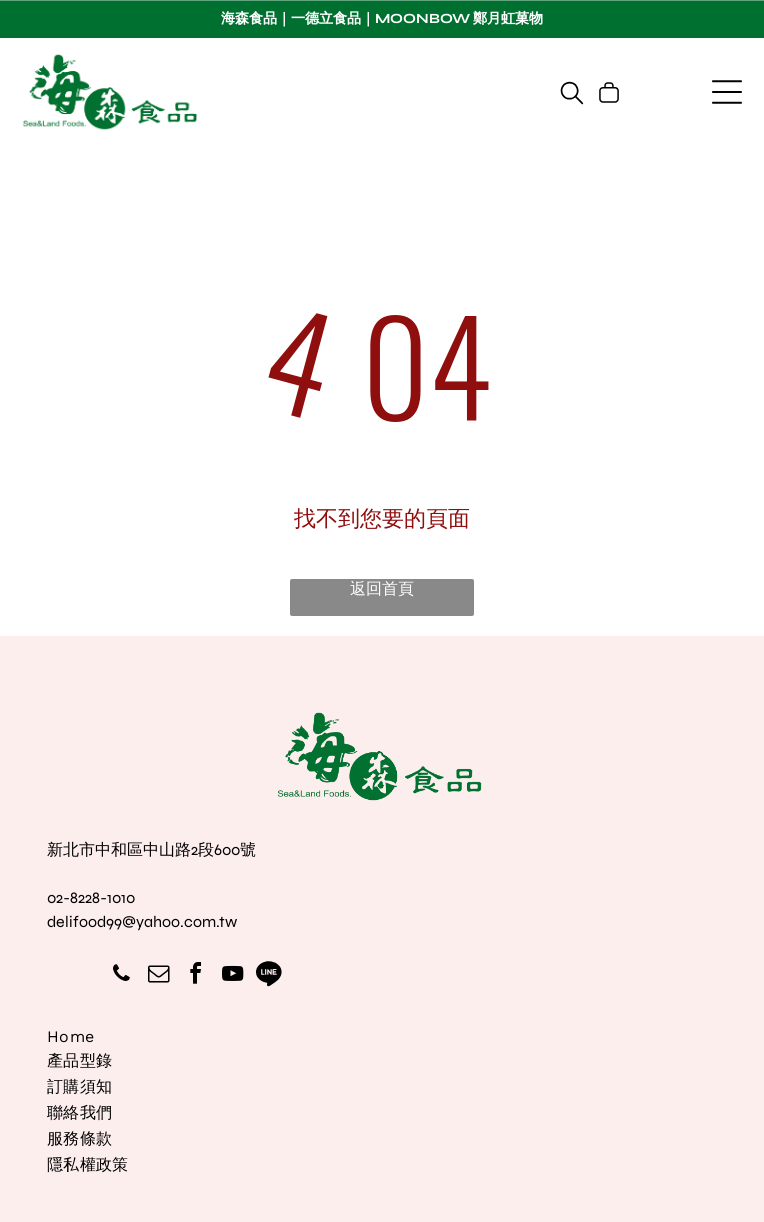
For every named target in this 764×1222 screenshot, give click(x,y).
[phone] (121, 976)
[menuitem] (382, 1039)
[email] (158, 976)
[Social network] (269, 976)
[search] (572, 94)
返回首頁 (382, 588)
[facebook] (195, 976)
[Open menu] (727, 92)
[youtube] (232, 976)
